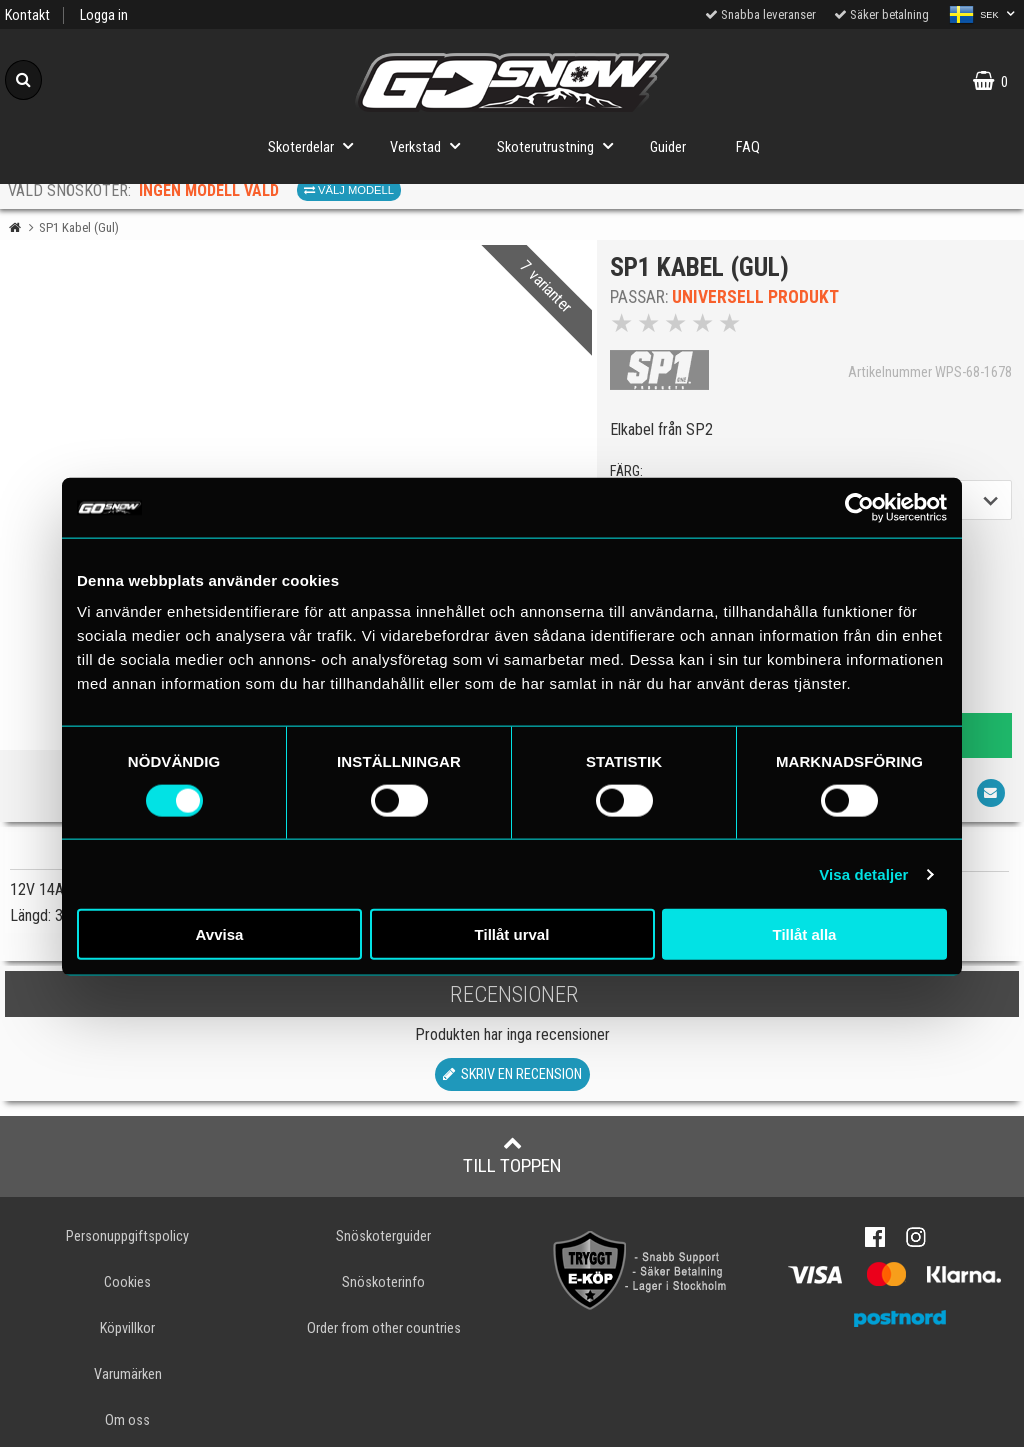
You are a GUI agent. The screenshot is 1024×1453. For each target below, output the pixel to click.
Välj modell (349, 190)
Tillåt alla (805, 934)
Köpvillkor (127, 1333)
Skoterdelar (316, 145)
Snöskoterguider (383, 1241)
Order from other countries (384, 1333)
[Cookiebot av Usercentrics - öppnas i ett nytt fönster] (859, 507)
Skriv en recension (512, 1079)
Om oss (127, 1426)
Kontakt (27, 15)
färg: (628, 474)
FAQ (748, 147)
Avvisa (220, 934)
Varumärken (128, 1379)
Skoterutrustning (561, 145)
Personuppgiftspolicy (127, 1241)
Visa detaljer (863, 873)
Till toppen (512, 1160)
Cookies (127, 1287)
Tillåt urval (512, 934)
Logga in (104, 15)
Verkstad (431, 145)
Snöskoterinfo (383, 1287)
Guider (668, 147)
